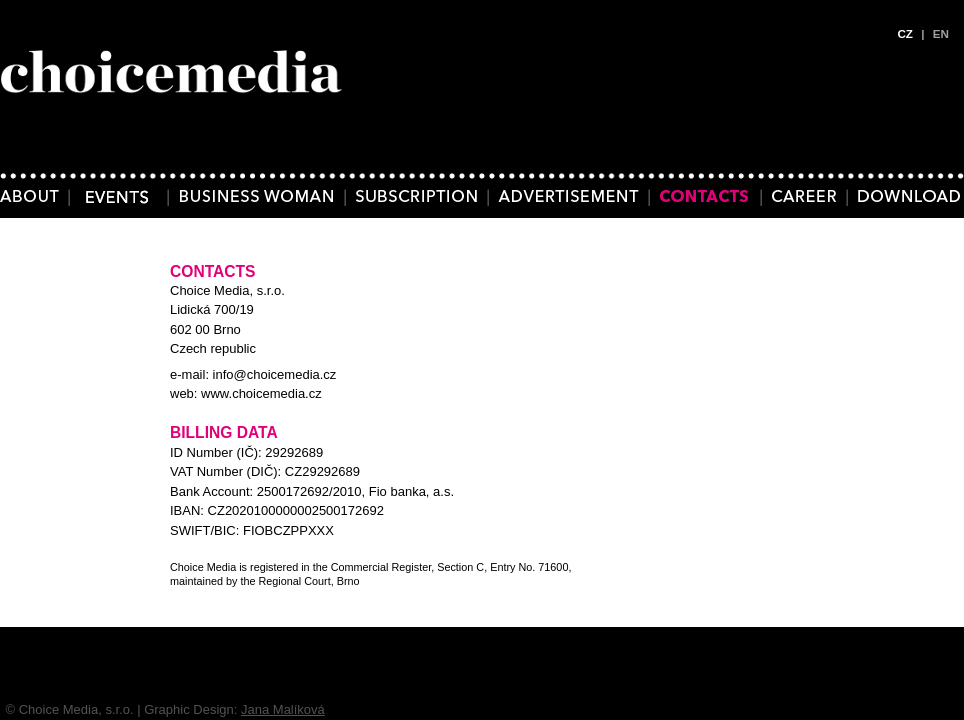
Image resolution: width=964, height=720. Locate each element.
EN (941, 33)
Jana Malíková (283, 709)
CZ (905, 33)
